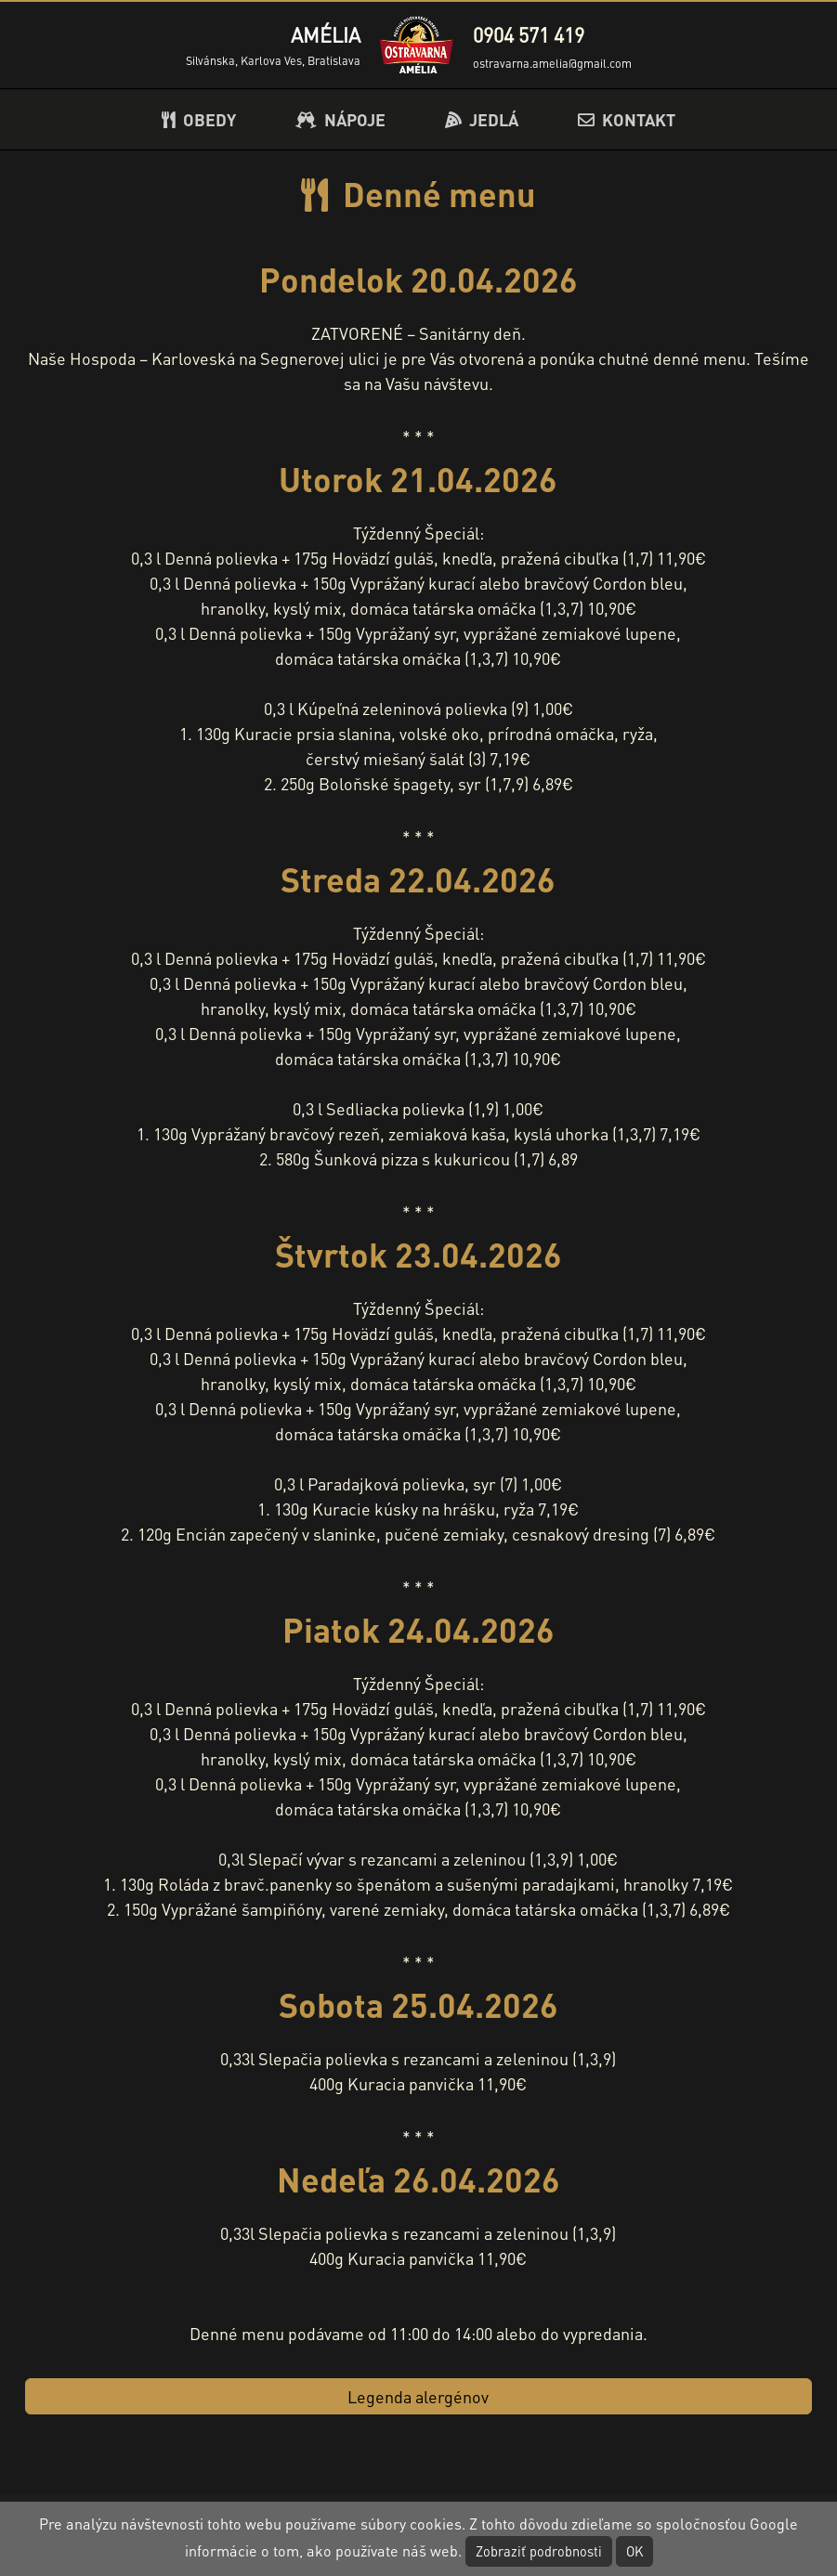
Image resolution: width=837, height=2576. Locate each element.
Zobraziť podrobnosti (539, 2551)
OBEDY (199, 119)
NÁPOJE (340, 119)
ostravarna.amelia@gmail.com (552, 63)
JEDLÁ (481, 119)
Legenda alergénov (418, 2396)
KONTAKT (626, 119)
